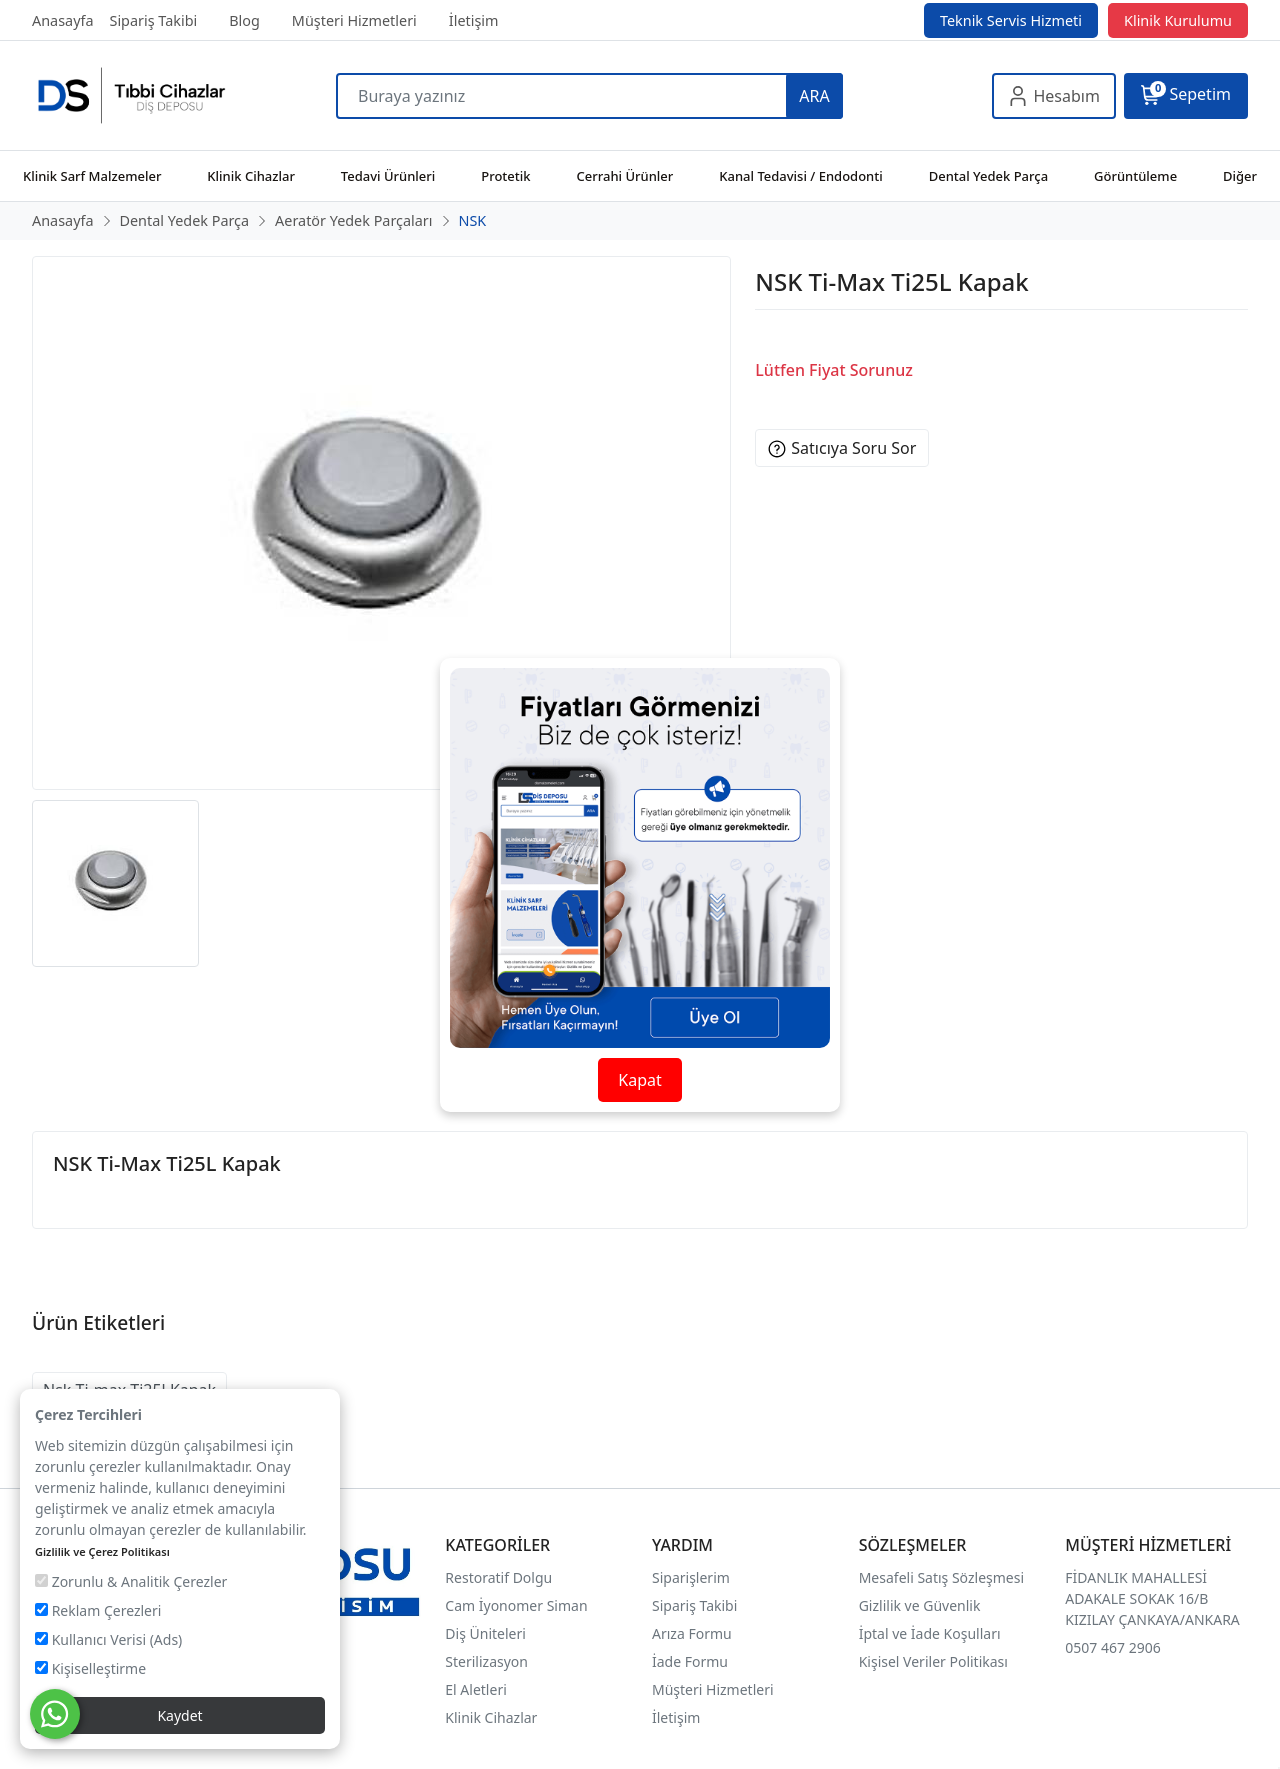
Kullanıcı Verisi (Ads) (108, 1639)
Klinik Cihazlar (491, 1717)
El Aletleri (475, 1689)
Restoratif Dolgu (498, 1577)
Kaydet (179, 1715)
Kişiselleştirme (90, 1668)
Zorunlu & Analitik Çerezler (131, 1581)
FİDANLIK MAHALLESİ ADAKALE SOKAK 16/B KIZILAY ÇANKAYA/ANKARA (1152, 1598)
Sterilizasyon (486, 1661)
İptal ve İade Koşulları (930, 1633)
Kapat (639, 1080)
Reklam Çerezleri (98, 1610)
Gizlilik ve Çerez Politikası (102, 1551)
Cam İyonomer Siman (516, 1605)
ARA (814, 96)
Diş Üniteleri (485, 1633)
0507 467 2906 (1112, 1647)
